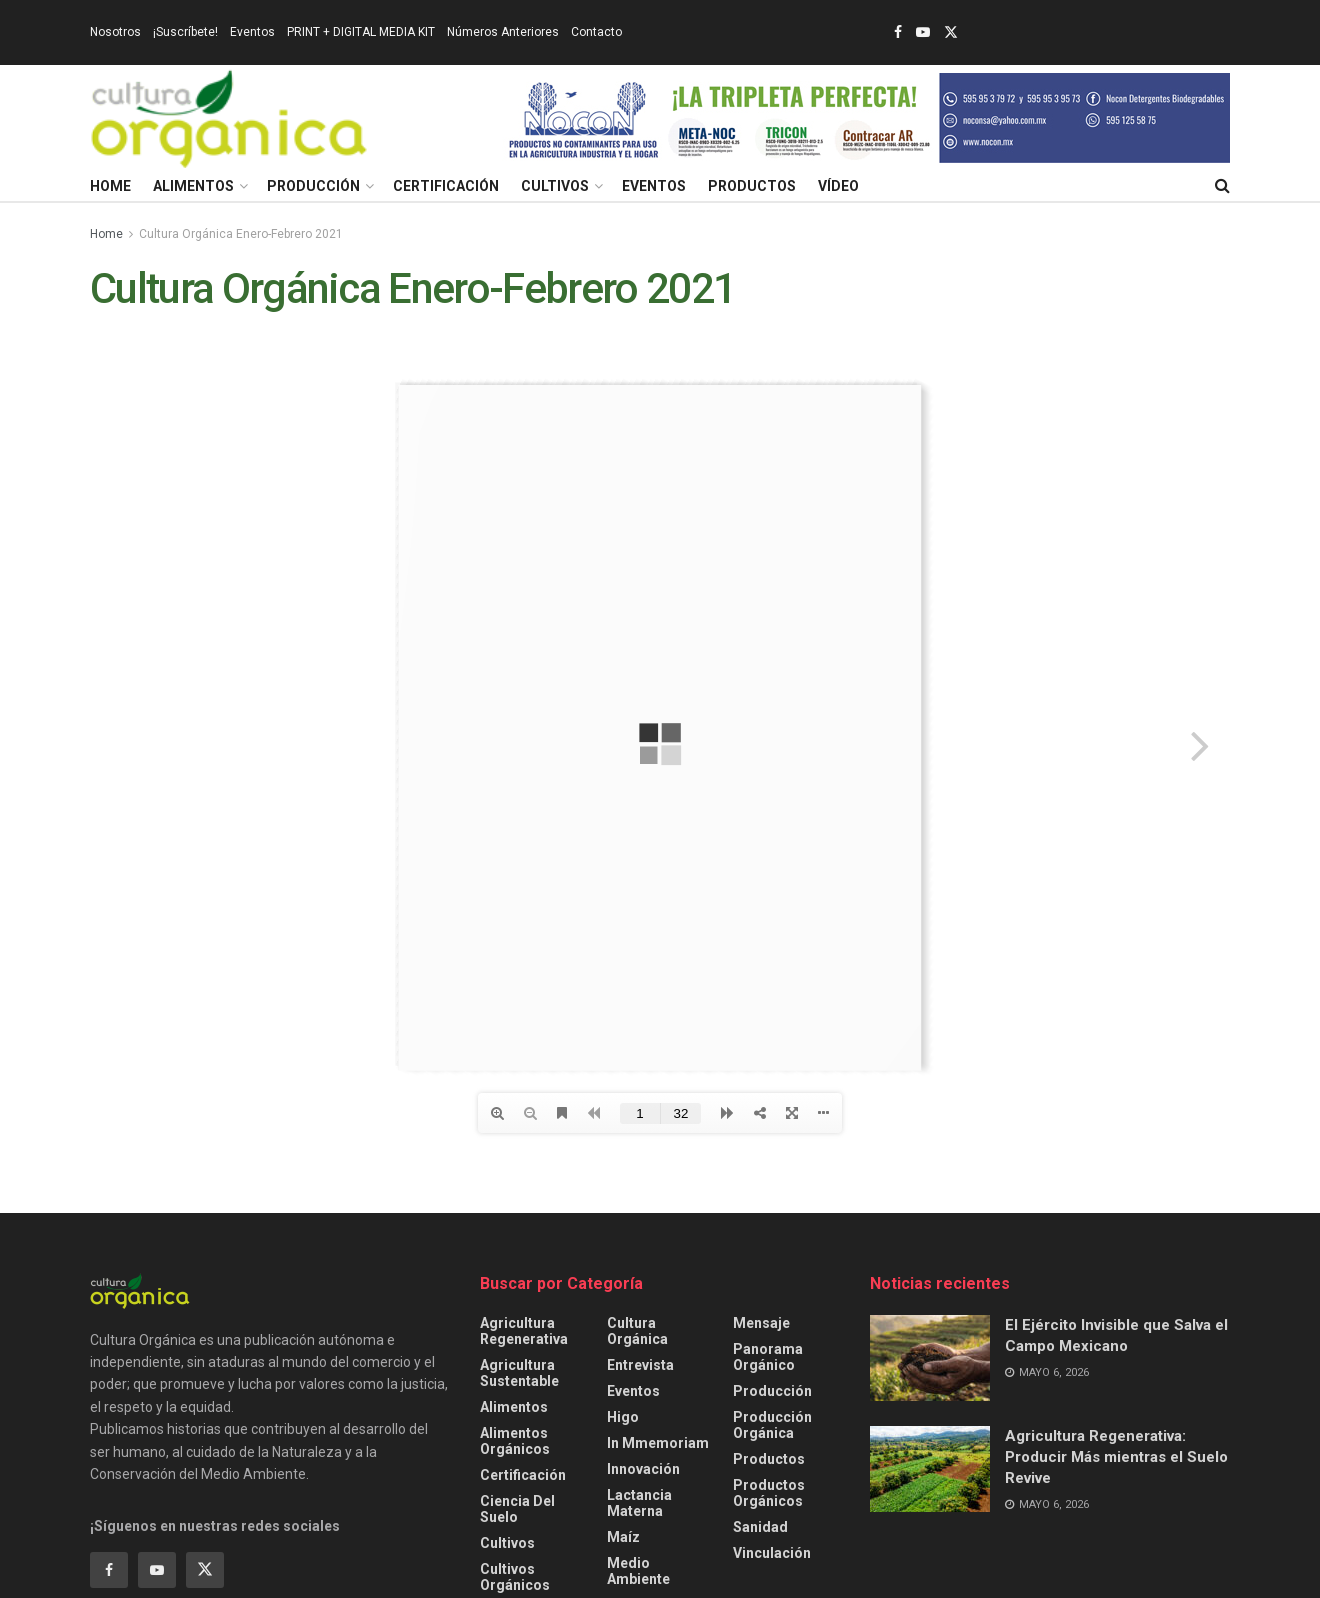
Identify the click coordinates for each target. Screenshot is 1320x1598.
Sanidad (760, 1527)
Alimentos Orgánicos (515, 1441)
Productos (752, 186)
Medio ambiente (638, 1571)
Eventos (252, 32)
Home (110, 186)
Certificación (446, 186)
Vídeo (838, 186)
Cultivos (555, 186)
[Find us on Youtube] (157, 1570)
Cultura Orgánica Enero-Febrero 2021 (241, 234)
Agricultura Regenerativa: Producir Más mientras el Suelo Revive (1116, 1457)
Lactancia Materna (639, 1503)
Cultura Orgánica (637, 1331)
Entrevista (640, 1365)
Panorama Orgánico (768, 1357)
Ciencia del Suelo (517, 1509)
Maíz (623, 1537)
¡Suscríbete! (185, 32)
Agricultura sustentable (519, 1373)
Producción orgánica (772, 1425)
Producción (313, 186)
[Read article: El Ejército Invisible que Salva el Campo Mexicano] (930, 1358)
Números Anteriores (503, 32)
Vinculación (772, 1553)
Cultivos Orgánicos (515, 1577)
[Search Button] (1222, 186)
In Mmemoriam (658, 1443)
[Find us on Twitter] (205, 1570)
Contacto (596, 32)
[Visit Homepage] (229, 118)
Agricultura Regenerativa (524, 1331)
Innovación (643, 1469)
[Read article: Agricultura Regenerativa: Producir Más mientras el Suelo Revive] (930, 1469)
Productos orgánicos (769, 1493)
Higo (623, 1417)
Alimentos (193, 186)
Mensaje (761, 1323)
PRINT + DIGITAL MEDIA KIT (361, 32)
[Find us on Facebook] (109, 1570)
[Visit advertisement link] (866, 118)
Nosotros (115, 32)
